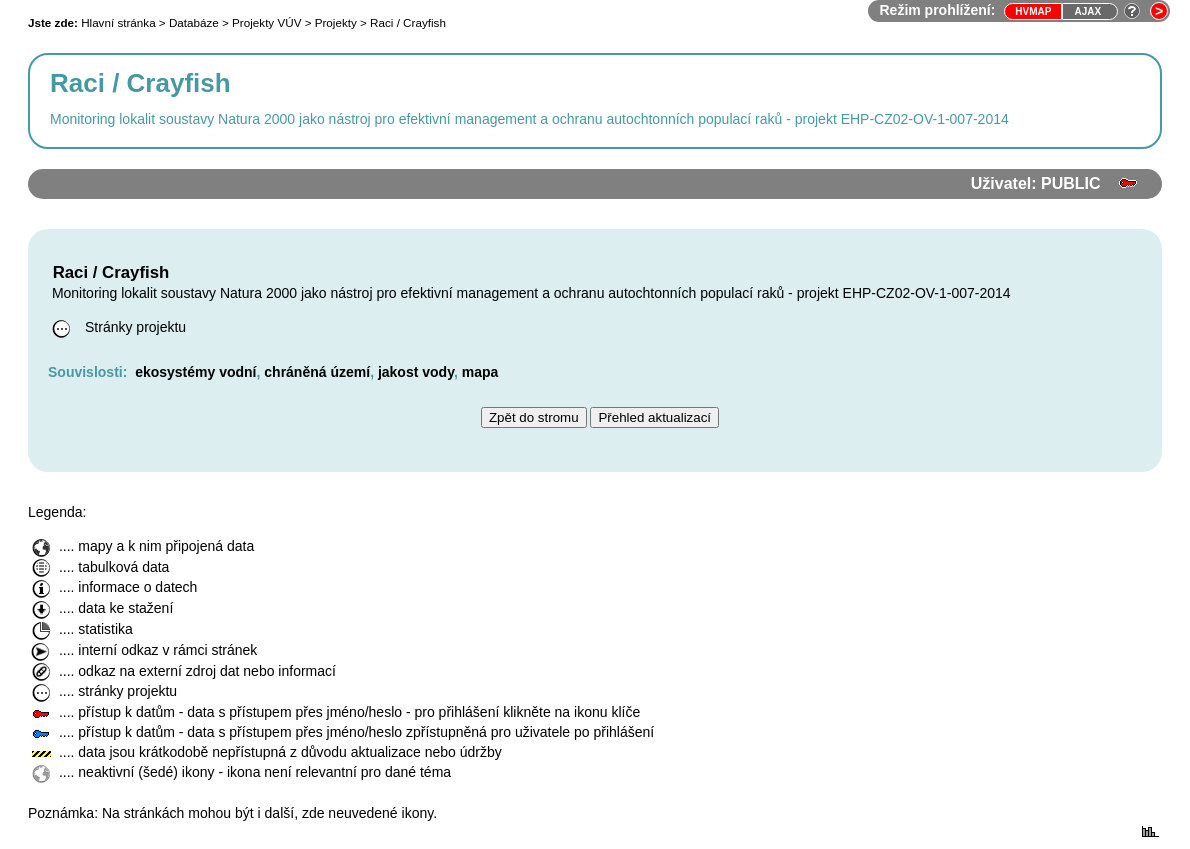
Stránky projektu (117, 327)
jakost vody (416, 372)
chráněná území (317, 372)
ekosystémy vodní (195, 372)
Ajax (1087, 11)
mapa (480, 372)
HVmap (1033, 11)
